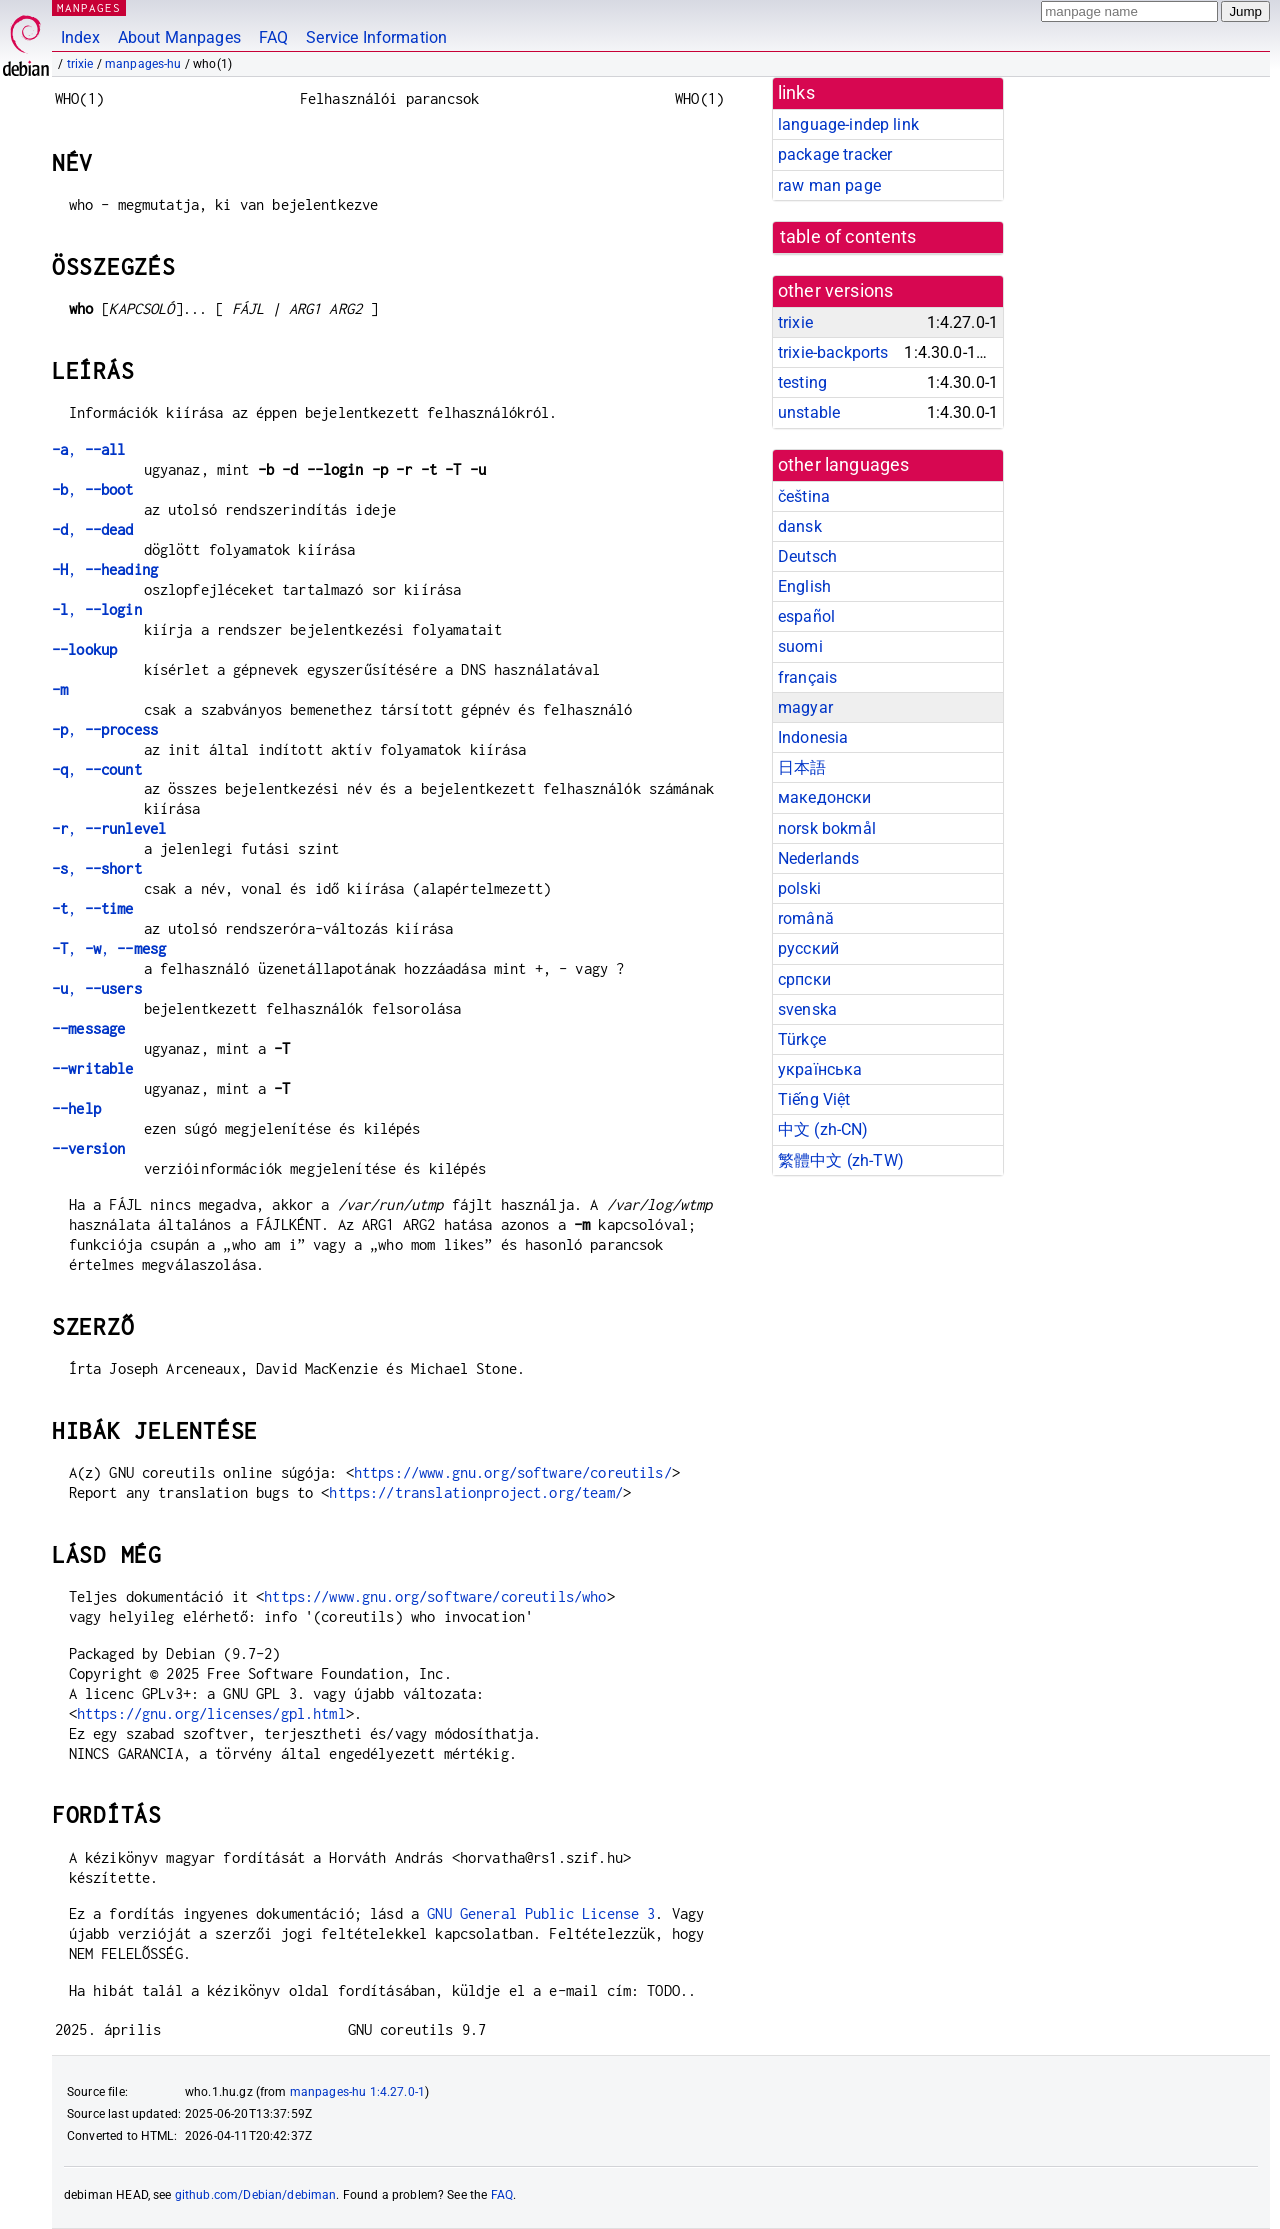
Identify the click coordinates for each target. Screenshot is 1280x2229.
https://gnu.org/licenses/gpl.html (211, 1713)
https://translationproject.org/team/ (475, 1492)
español (806, 616)
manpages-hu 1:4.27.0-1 (357, 2092)
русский (808, 948)
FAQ (273, 37)
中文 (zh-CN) (823, 1129)
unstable (809, 412)
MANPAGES (89, 7)
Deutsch (807, 556)
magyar (805, 707)
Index (80, 37)
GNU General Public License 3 (541, 1913)
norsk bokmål (827, 828)
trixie (80, 64)
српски (804, 979)
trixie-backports (833, 352)
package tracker (835, 154)
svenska (807, 1009)
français (807, 677)
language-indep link (848, 124)
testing (802, 382)
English (804, 586)
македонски (825, 797)
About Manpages (179, 37)
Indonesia (813, 737)
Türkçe (802, 1039)
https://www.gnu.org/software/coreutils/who (435, 1596)
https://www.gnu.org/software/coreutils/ (513, 1472)
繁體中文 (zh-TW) (841, 1160)
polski (799, 888)
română (806, 918)
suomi (800, 646)
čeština (804, 496)
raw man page (829, 185)
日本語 (802, 767)
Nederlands (819, 858)
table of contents (848, 237)
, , (109, 948)
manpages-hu (143, 64)
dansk (800, 526)
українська (820, 1069)
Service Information (376, 37)
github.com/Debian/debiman (256, 2195)
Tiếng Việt (814, 1099)
